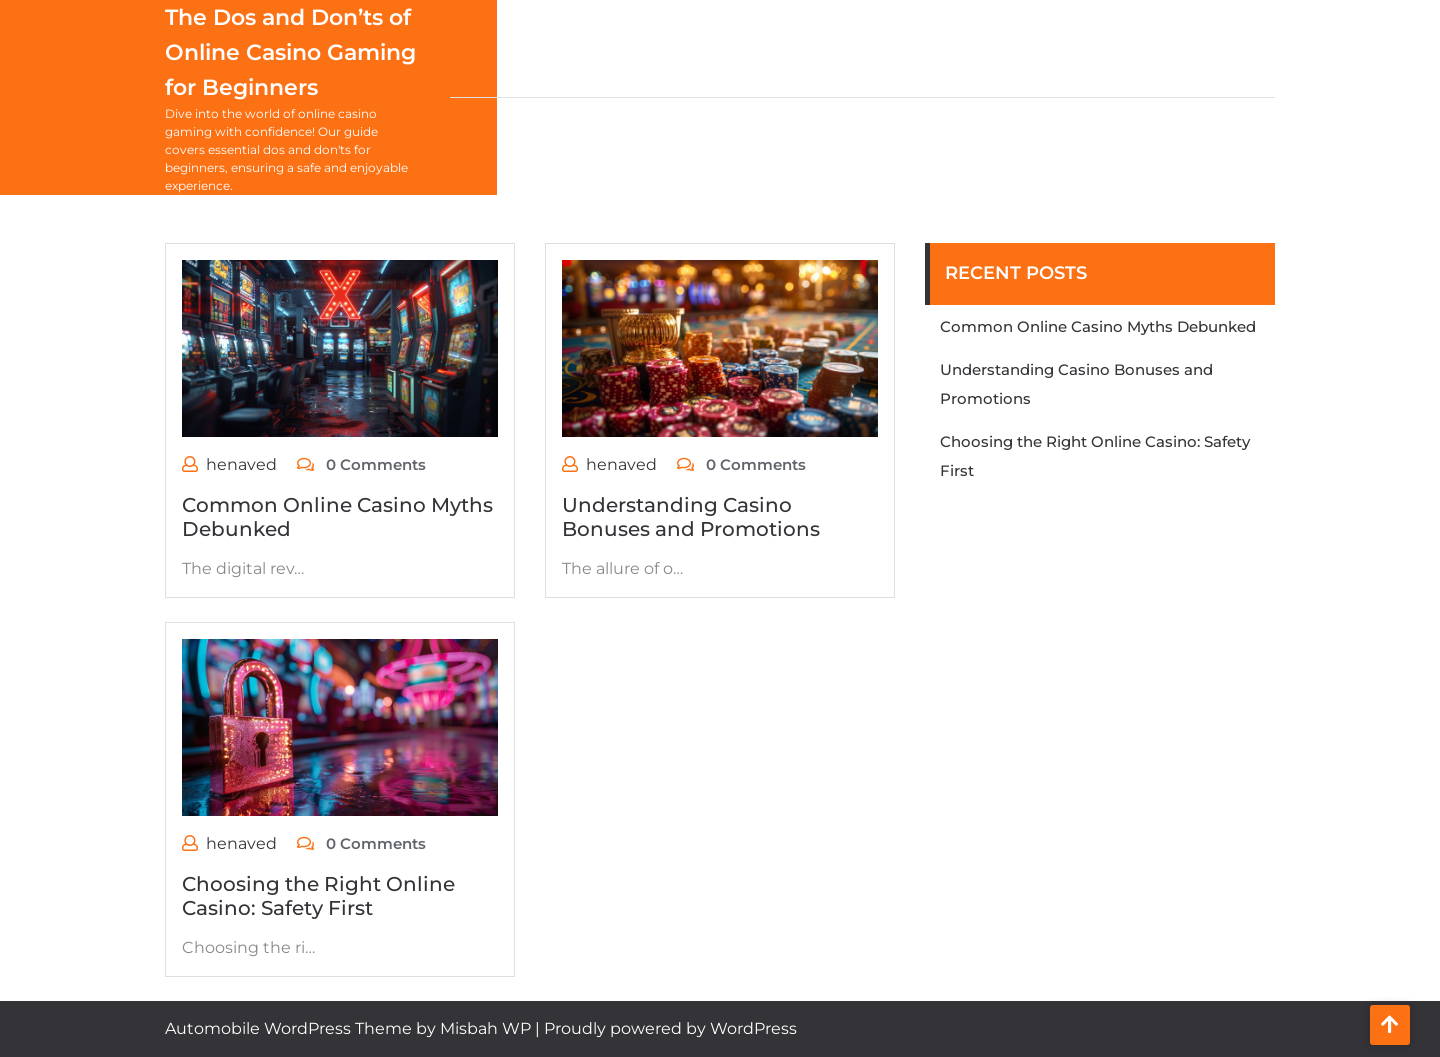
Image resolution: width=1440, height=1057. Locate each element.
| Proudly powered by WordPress (666, 1028)
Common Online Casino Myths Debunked (1098, 326)
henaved (241, 464)
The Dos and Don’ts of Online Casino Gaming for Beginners (290, 52)
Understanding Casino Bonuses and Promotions (691, 517)
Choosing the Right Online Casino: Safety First (318, 896)
